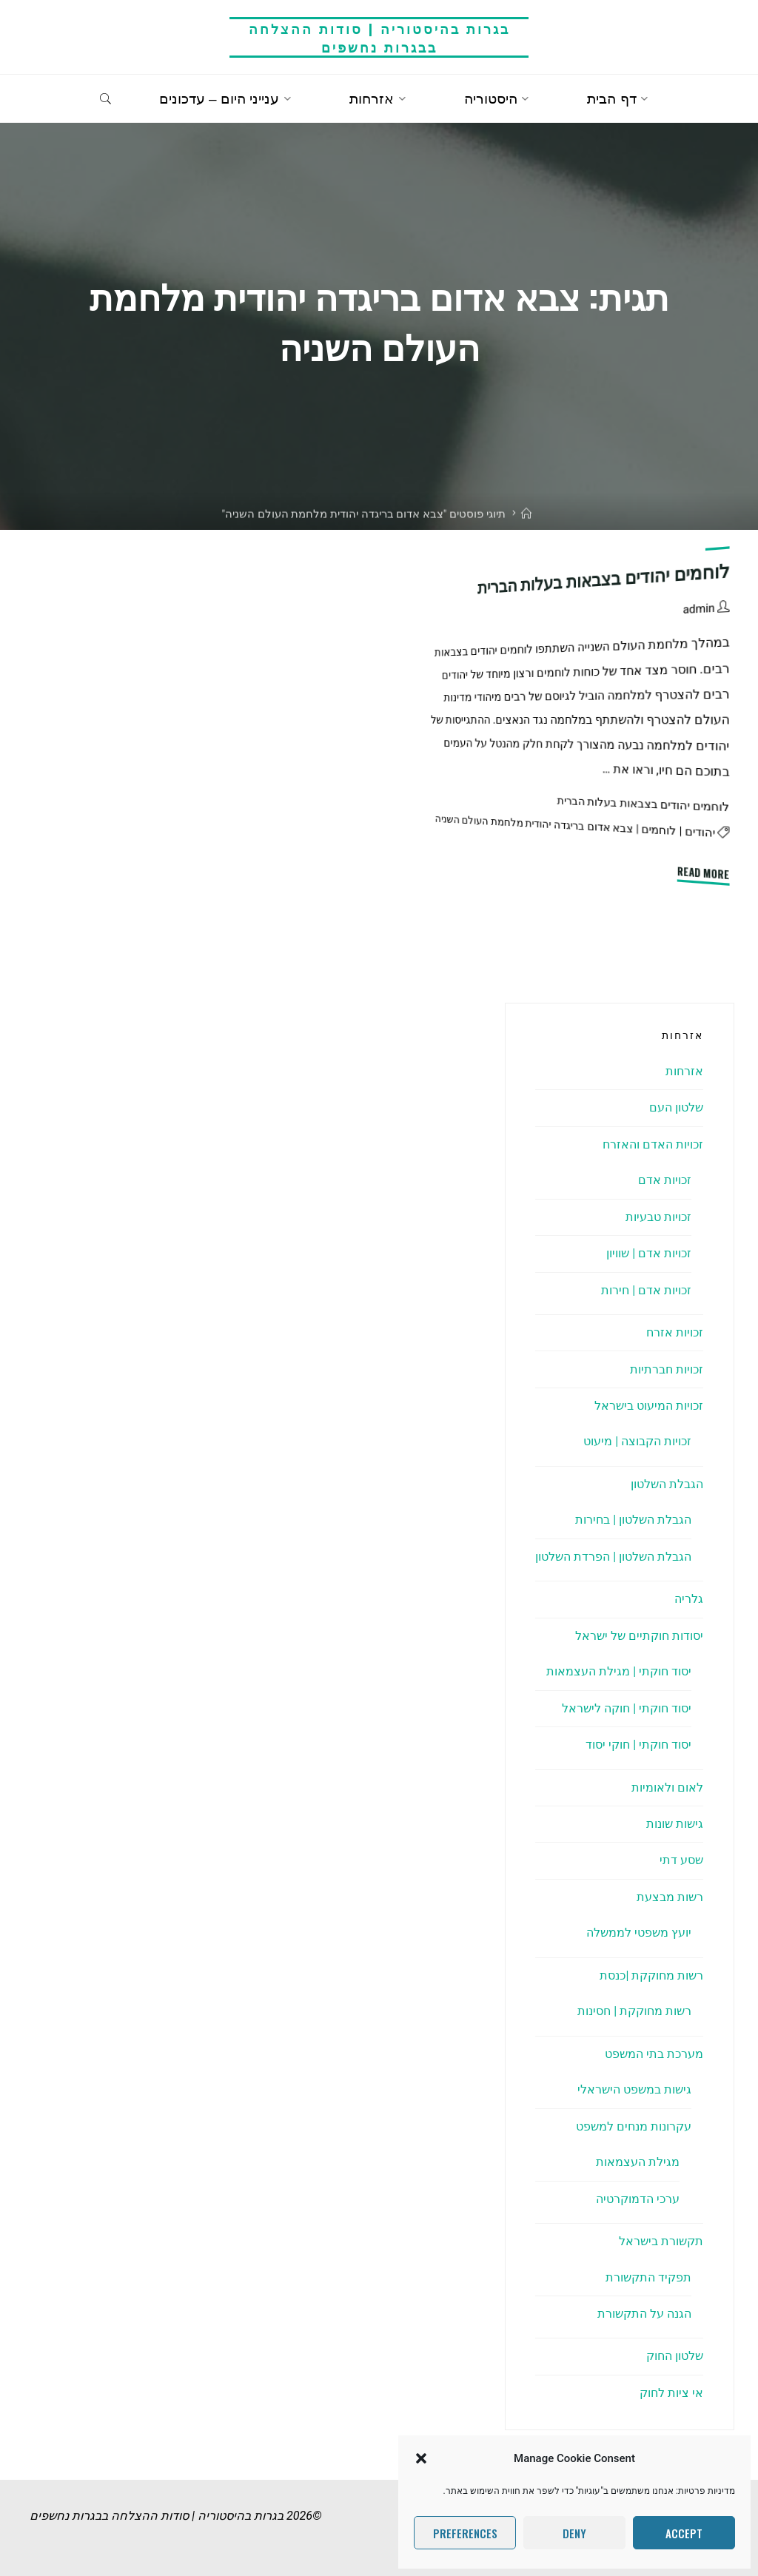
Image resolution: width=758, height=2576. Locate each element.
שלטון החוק (674, 2356)
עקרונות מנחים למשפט (633, 2126)
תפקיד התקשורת (648, 2277)
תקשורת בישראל (661, 2241)
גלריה (688, 1599)
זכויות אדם (664, 1180)
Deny (574, 2533)
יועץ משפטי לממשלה (638, 1933)
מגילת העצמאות (638, 2162)
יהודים (700, 832)
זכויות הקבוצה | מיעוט (637, 1441)
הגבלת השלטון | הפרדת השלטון (613, 1557)
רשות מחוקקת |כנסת (651, 1975)
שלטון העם (676, 1107)
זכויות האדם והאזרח (653, 1144)
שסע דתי (681, 1860)
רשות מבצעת (670, 1897)
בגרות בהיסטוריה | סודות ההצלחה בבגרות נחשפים (379, 37)
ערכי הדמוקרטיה (638, 2199)
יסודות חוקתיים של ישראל (639, 1636)
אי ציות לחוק (671, 2393)
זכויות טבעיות (658, 1217)
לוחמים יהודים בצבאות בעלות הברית (603, 579)
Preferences (465, 2533)
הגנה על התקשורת (644, 2314)
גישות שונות (674, 1824)
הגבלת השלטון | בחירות (633, 1520)
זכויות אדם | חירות (646, 1290)
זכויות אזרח (674, 1332)
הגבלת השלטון (667, 1484)
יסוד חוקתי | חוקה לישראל (626, 1708)
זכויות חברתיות (666, 1369)
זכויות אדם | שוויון (648, 1253)
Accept (683, 2533)
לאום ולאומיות (667, 1787)
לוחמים (658, 830)
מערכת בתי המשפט (654, 2054)
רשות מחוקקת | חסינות (634, 2011)
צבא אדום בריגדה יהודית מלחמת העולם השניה (534, 824)
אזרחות (684, 1071)
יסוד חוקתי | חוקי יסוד (638, 1745)
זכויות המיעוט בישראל (648, 1406)
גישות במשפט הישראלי (634, 2089)
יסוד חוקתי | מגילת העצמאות (618, 1671)
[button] (421, 2458)
